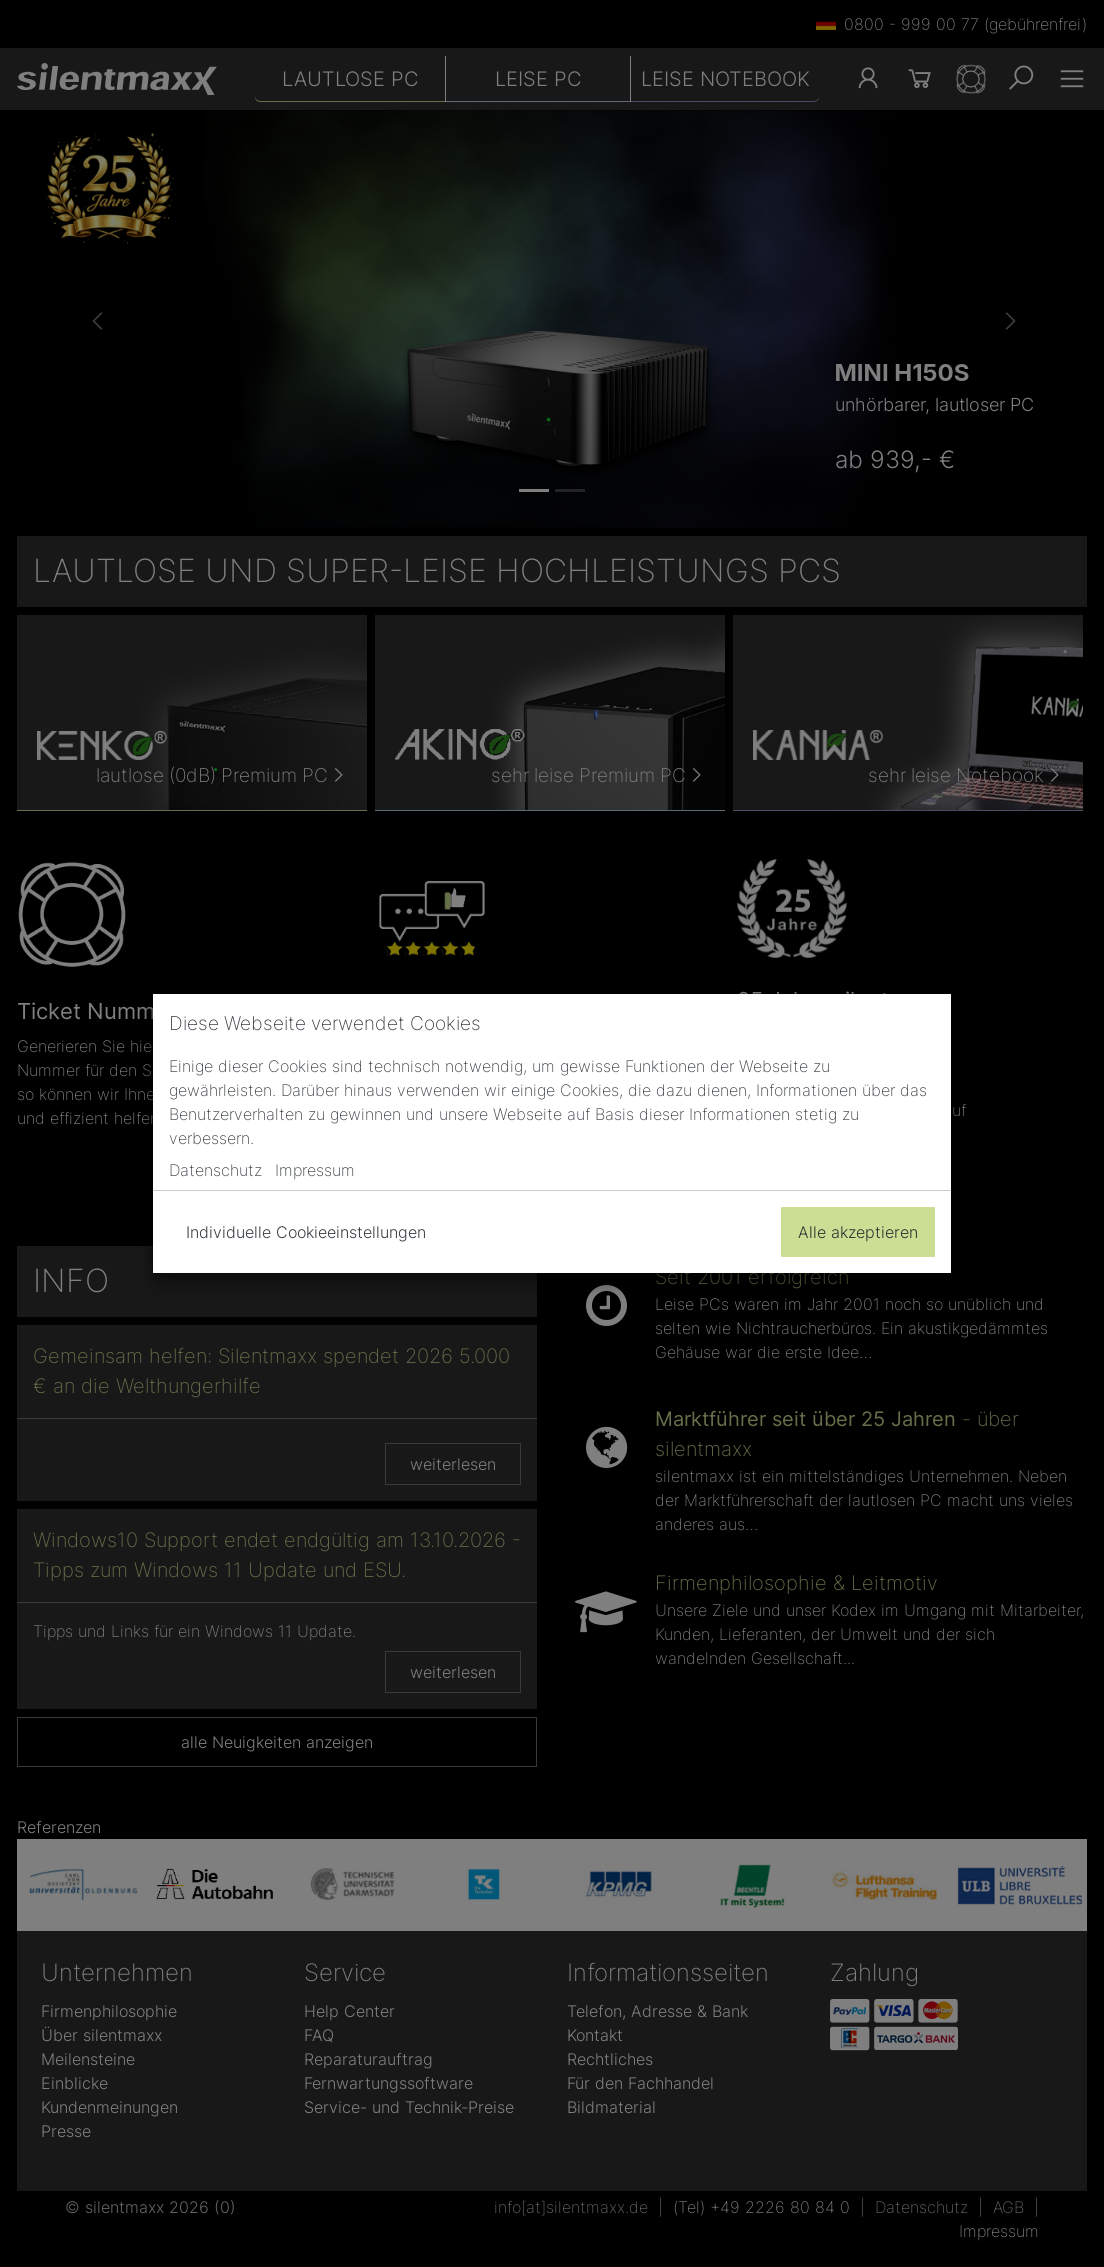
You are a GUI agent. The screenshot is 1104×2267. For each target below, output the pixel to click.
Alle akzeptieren (858, 1232)
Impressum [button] (315, 1170)
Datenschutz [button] (215, 1170)
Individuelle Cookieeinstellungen (306, 1232)
